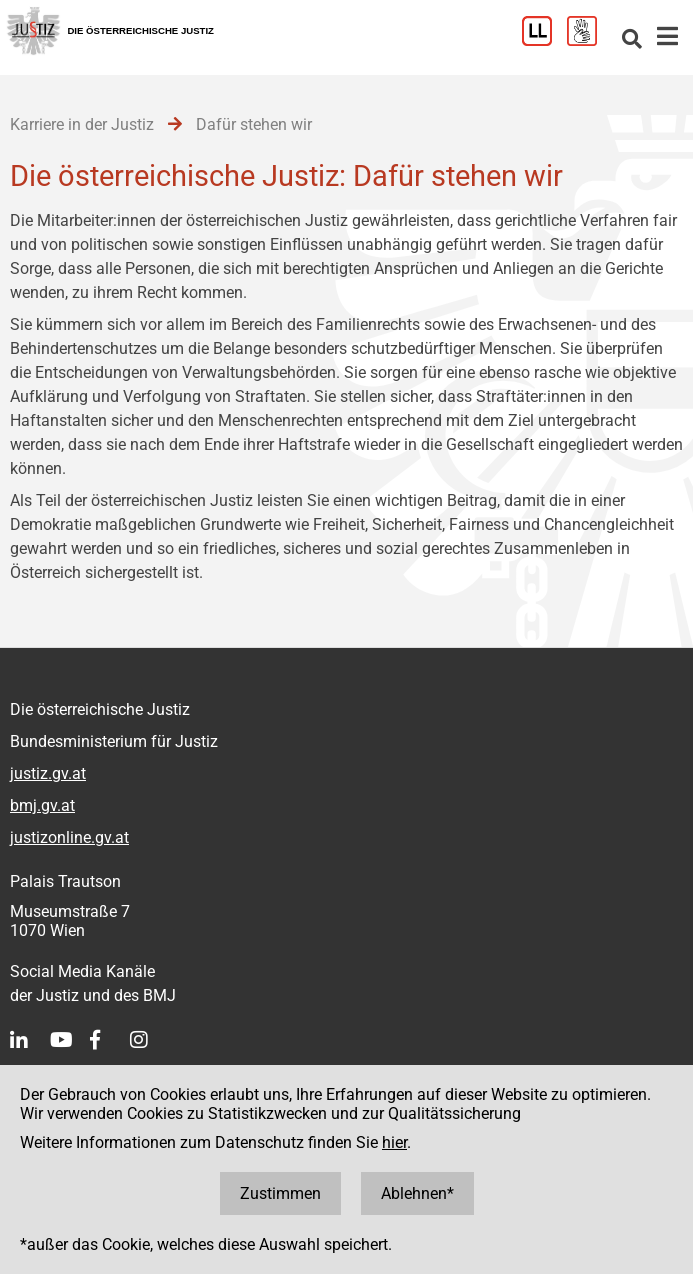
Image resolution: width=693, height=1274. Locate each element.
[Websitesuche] (632, 40)
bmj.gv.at (42, 805)
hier (394, 1142)
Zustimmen (280, 1193)
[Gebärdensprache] (589, 40)
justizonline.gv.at (69, 837)
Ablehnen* (417, 1193)
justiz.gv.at (48, 773)
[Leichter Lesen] (544, 40)
